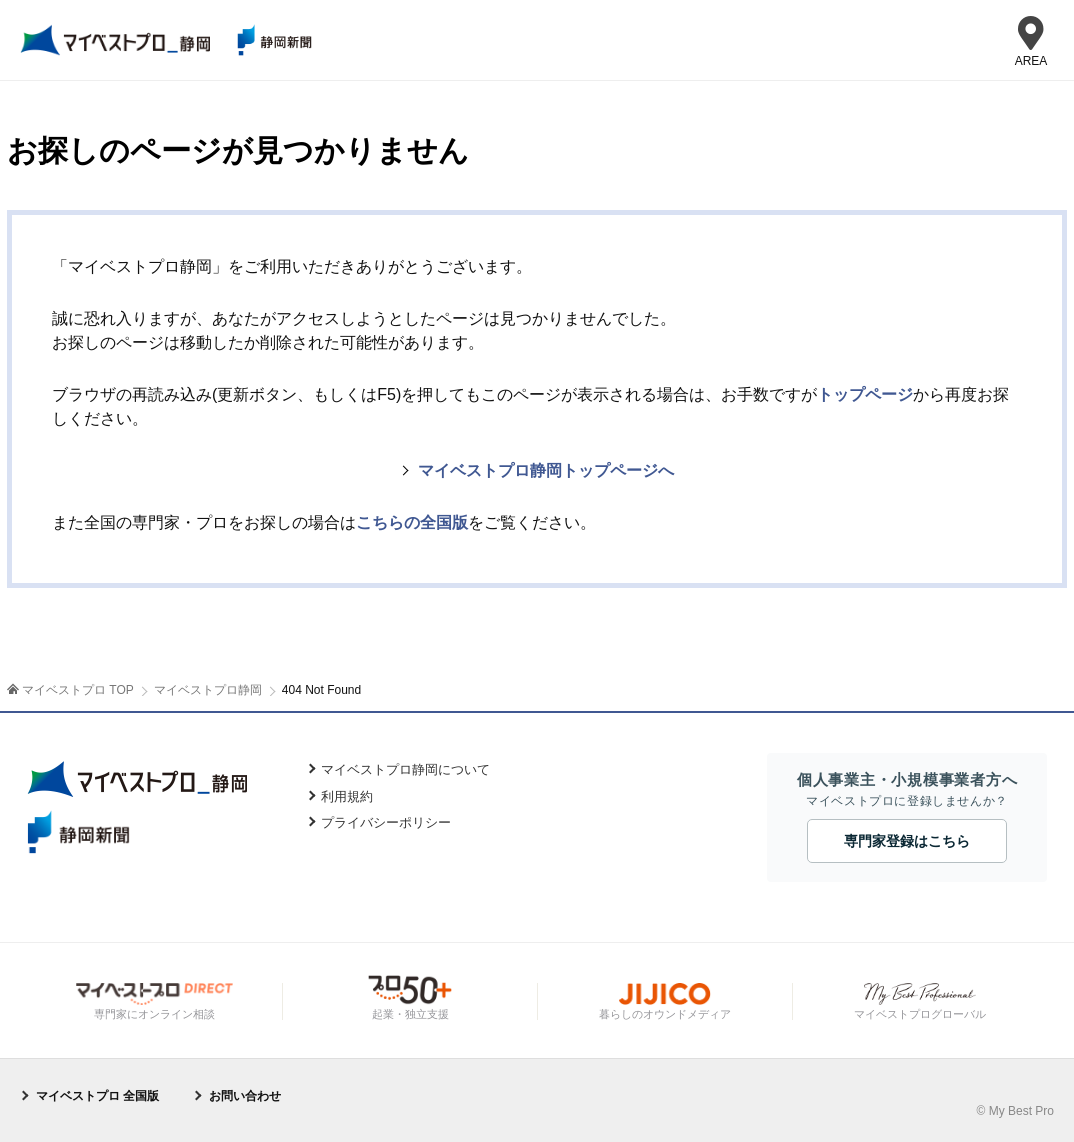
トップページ (865, 394)
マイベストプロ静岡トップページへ (546, 470)
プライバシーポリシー (386, 822)
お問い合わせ (245, 1096)
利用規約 (347, 796)
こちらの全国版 (412, 522)
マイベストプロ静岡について (405, 769)
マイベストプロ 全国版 (97, 1096)
